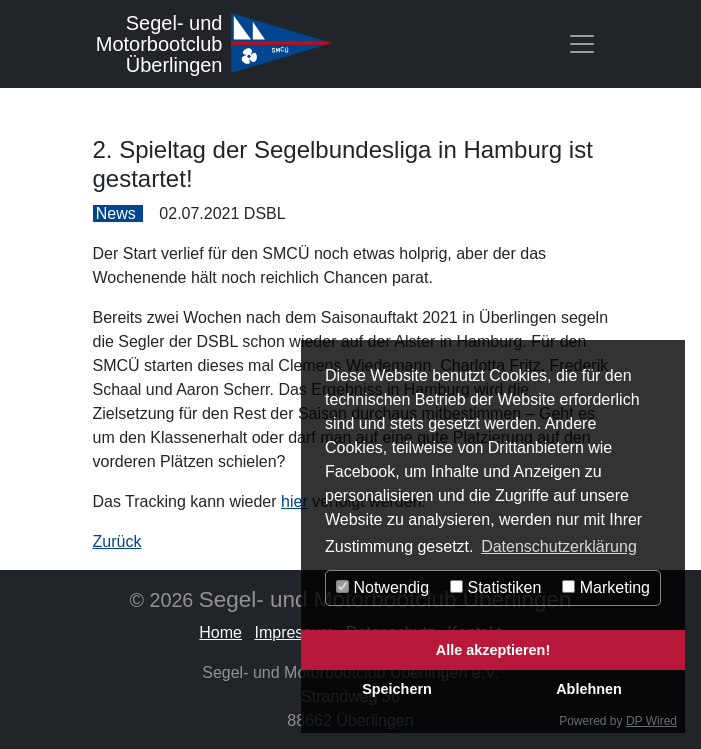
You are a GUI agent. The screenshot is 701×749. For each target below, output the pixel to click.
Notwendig (382, 587)
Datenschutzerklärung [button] (559, 546)
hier (294, 501)
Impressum (293, 632)
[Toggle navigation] (582, 44)
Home (220, 632)
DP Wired (651, 721)
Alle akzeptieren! (493, 650)
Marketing (606, 587)
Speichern (397, 689)
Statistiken (495, 587)
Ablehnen (589, 689)
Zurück (117, 541)
